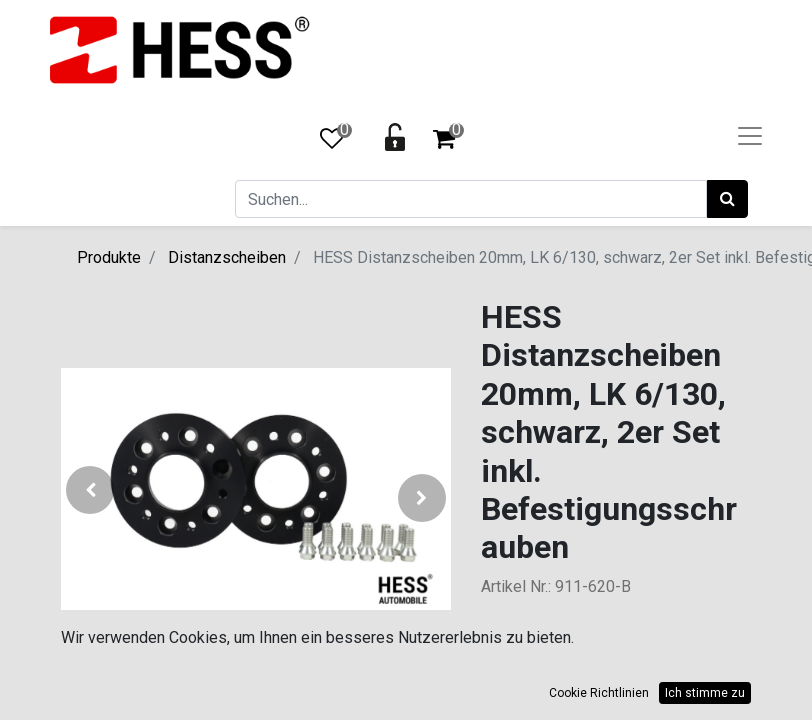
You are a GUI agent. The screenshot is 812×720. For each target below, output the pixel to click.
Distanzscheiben (227, 257)
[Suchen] (727, 199)
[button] (90, 498)
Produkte (109, 257)
